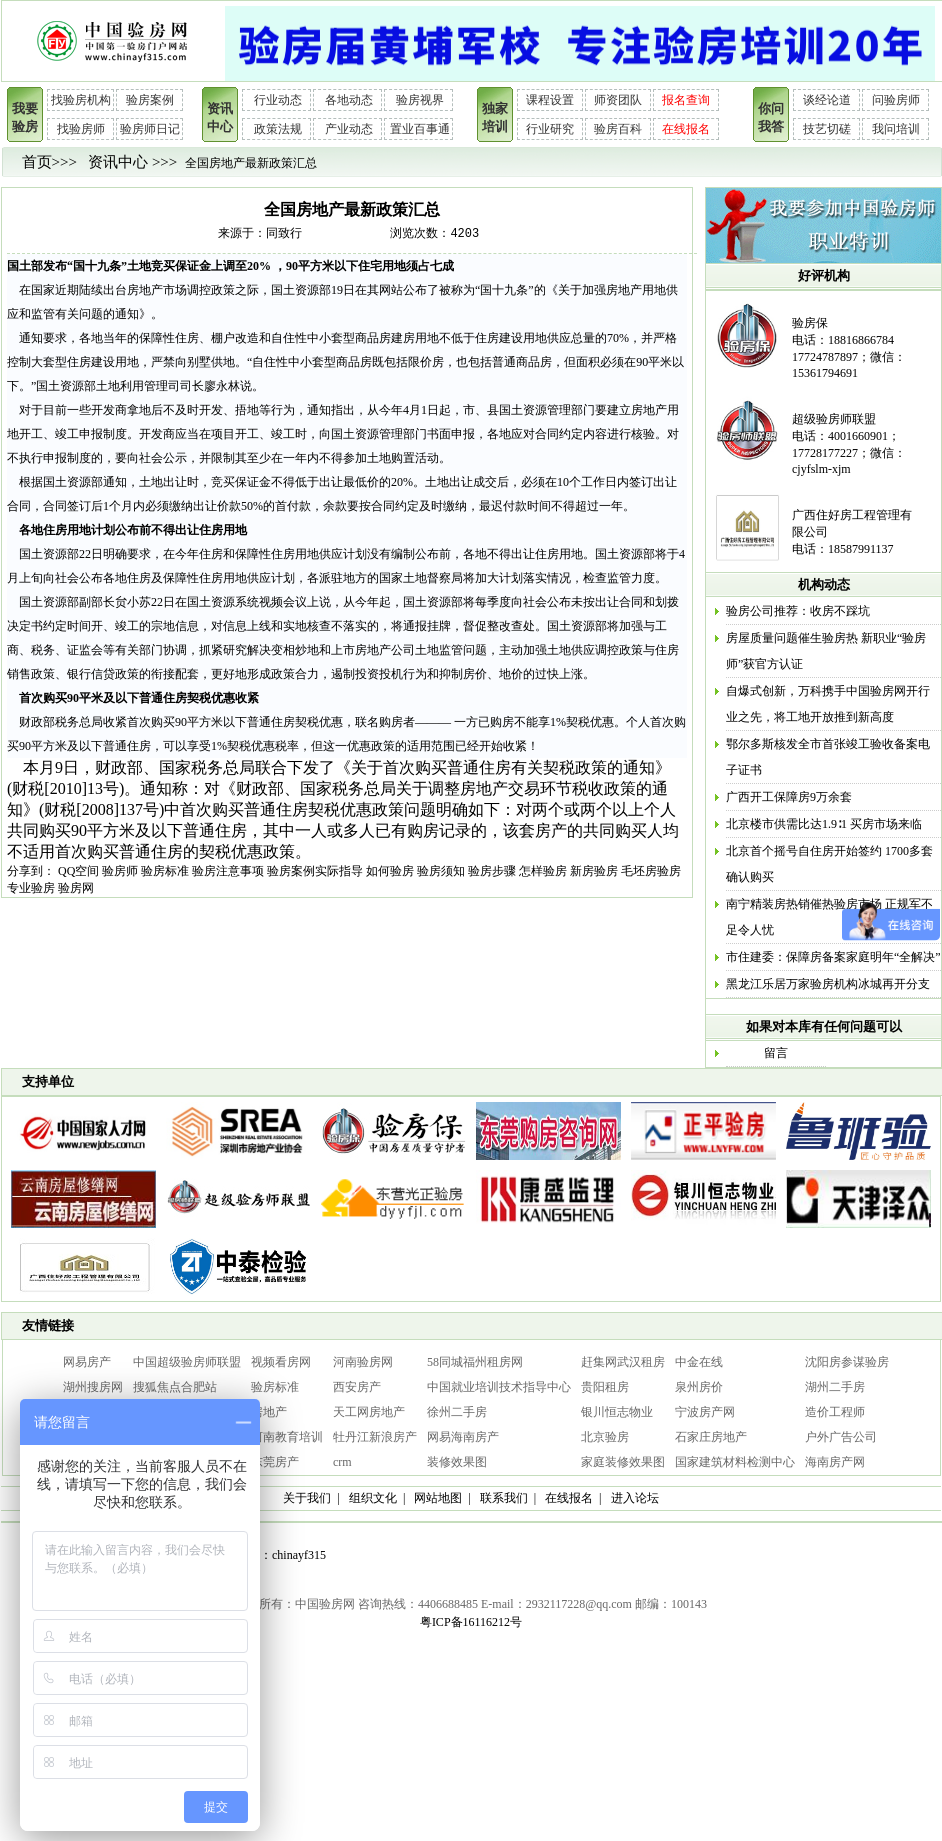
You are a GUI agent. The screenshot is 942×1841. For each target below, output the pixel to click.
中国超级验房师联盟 (187, 1362)
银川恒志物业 (617, 1412)
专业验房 (31, 888)
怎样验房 (543, 871)
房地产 (269, 1412)
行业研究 (550, 129)
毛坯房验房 (651, 871)
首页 (37, 162)
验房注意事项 (228, 871)
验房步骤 (492, 871)
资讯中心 (118, 162)
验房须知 (441, 871)
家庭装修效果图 (623, 1462)
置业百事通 (420, 129)
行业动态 (278, 100)
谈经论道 (827, 100)
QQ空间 (78, 871)
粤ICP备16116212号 (471, 1622)
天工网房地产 (369, 1412)
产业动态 (349, 129)
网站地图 (438, 1498)
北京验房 (605, 1437)
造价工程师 (835, 1412)
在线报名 (686, 129)
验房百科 (618, 129)
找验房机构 (81, 100)
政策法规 (278, 129)
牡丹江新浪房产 (375, 1437)
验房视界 (420, 100)
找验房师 (81, 129)
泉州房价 (699, 1387)
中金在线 (699, 1362)
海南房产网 (835, 1462)
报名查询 (686, 100)
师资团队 (618, 100)
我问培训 (896, 129)
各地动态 (349, 100)
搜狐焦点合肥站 (175, 1387)
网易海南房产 (463, 1437)
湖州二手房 (835, 1387)
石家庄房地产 (711, 1437)
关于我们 (307, 1498)
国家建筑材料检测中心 (735, 1462)
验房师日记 (150, 129)
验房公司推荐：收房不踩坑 (798, 611)
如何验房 (390, 871)
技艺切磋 (827, 129)
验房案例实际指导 (315, 871)
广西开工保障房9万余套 (789, 797)
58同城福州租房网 (475, 1362)
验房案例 (150, 100)
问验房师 (896, 100)
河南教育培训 (287, 1437)
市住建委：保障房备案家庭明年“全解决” (833, 957)
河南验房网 (363, 1362)
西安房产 (357, 1387)
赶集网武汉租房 (623, 1362)
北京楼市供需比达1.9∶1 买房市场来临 (824, 824)
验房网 (76, 888)
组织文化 (373, 1498)
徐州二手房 (457, 1412)
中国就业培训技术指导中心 (499, 1387)
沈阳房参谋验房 (847, 1362)
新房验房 (594, 871)
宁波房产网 (705, 1412)
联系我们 (504, 1498)
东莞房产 (275, 1462)
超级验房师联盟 (834, 419)
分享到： (31, 871)
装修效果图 (457, 1462)
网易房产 (87, 1362)
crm (342, 1462)
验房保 (810, 323)
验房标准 (165, 871)
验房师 (120, 871)
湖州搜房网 (93, 1387)
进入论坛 (635, 1498)
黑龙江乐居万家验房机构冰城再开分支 (828, 984)
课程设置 (550, 100)
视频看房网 (281, 1362)
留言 (776, 1053)
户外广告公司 (841, 1437)
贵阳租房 (605, 1387)
